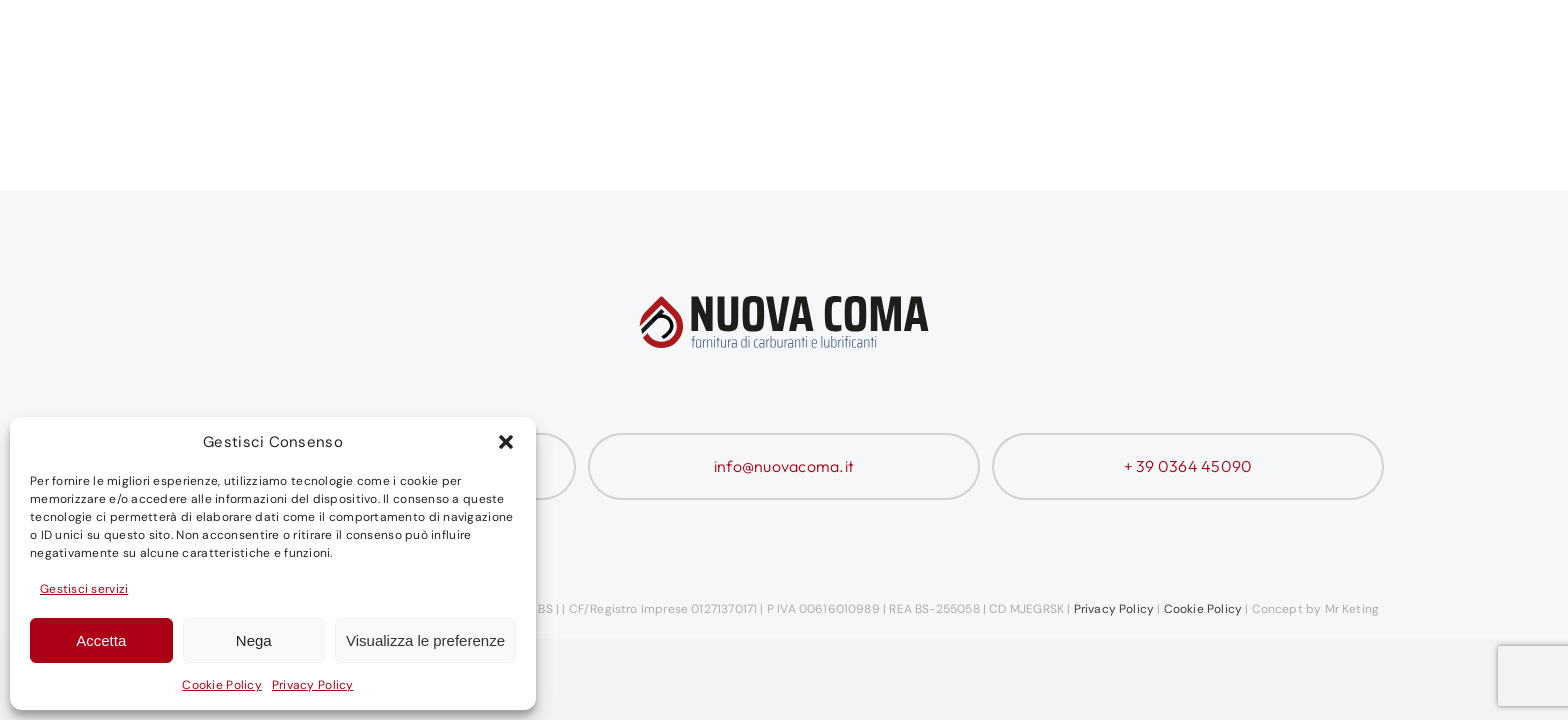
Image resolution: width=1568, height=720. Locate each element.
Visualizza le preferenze (425, 640)
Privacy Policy (313, 685)
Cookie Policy (222, 685)
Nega (254, 640)
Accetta (101, 640)
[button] (506, 442)
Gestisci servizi (84, 589)
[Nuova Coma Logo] (313, 47)
